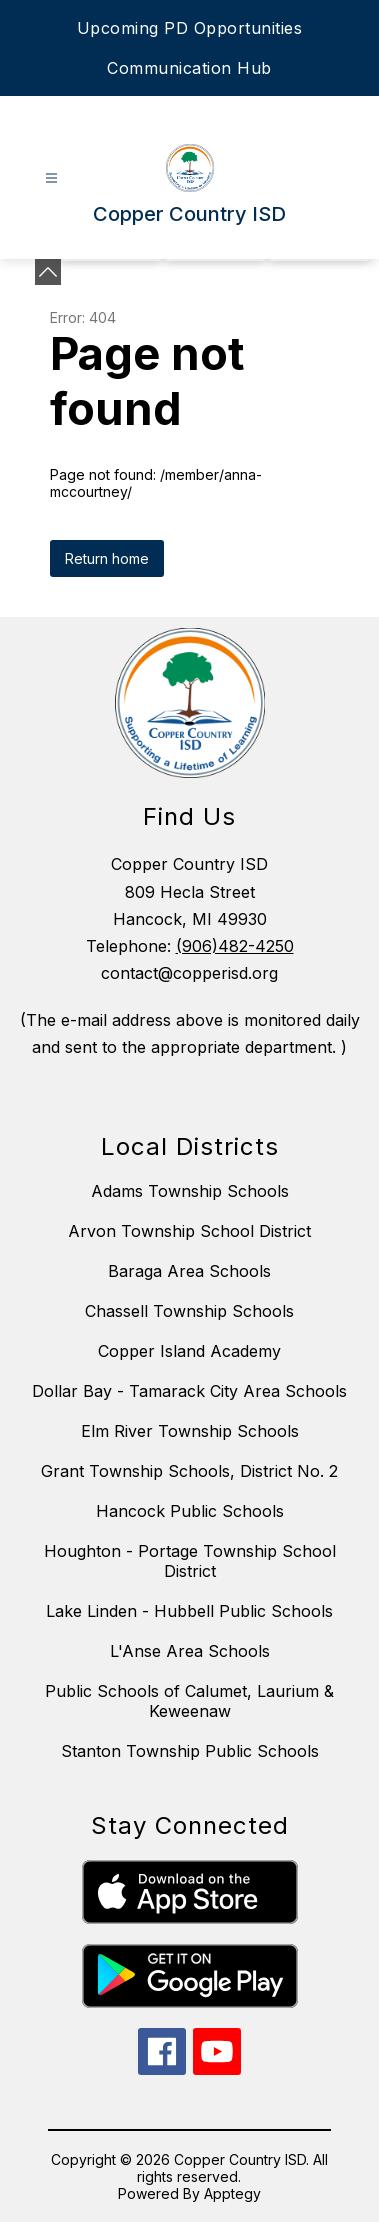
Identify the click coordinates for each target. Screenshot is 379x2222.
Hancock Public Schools (190, 1511)
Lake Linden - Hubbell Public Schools (189, 1611)
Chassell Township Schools (189, 1311)
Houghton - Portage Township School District (190, 1561)
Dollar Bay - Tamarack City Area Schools (189, 1391)
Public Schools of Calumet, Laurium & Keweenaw (189, 1701)
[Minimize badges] (48, 272)
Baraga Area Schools (189, 1271)
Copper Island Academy (189, 1351)
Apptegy (232, 2193)
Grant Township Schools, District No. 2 (189, 1471)
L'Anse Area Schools (190, 1651)
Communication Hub (189, 68)
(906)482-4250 (235, 946)
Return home (107, 558)
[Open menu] (51, 178)
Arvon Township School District (189, 1231)
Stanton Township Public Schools (190, 1751)
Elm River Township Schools (190, 1431)
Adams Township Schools (190, 1191)
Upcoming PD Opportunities (190, 28)
